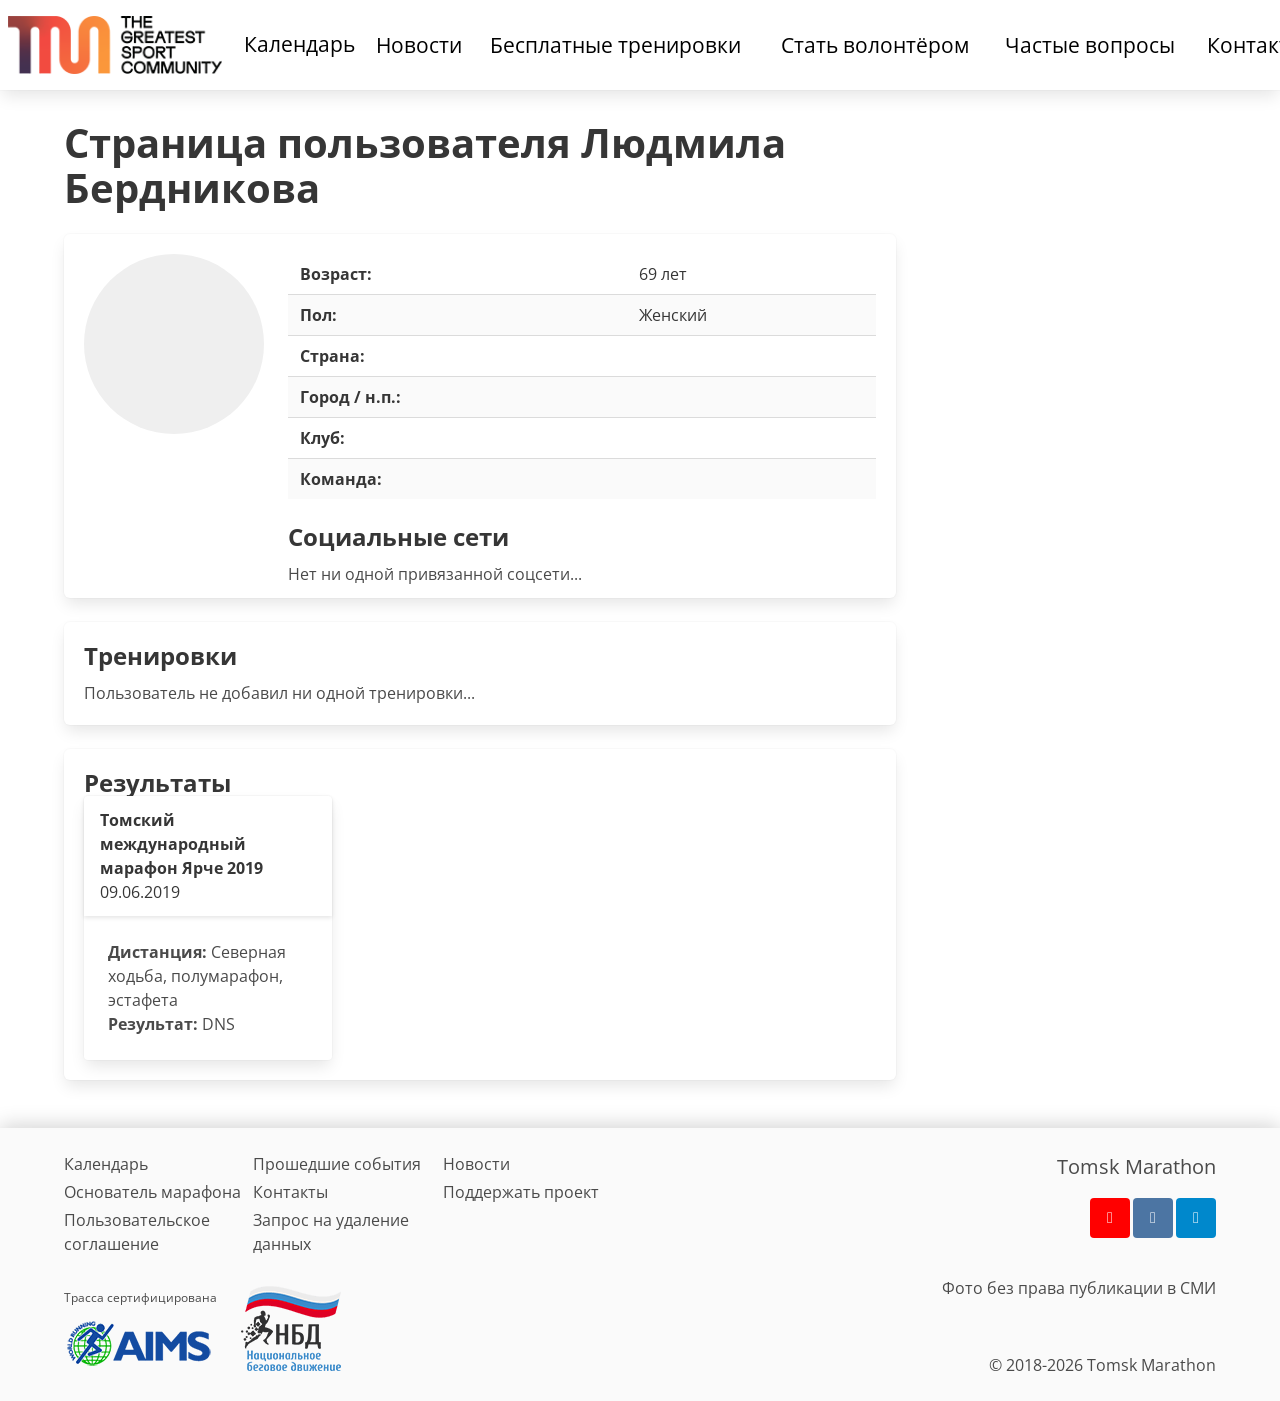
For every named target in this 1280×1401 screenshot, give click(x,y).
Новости (476, 1164)
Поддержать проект (521, 1192)
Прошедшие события (337, 1164)
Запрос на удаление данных (331, 1232)
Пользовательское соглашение (137, 1232)
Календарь (299, 44)
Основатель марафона (152, 1192)
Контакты (290, 1192)
